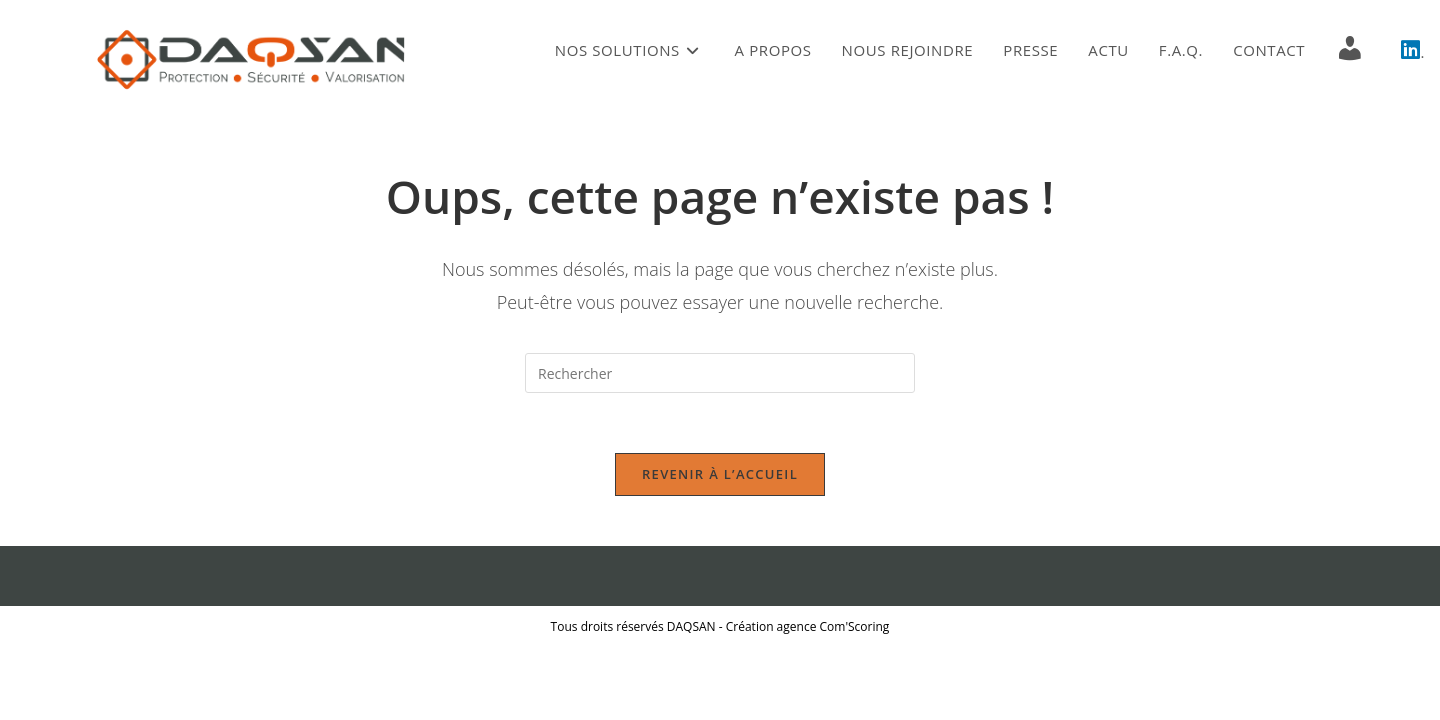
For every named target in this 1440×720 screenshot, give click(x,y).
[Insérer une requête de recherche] (720, 373)
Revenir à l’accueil (720, 474)
